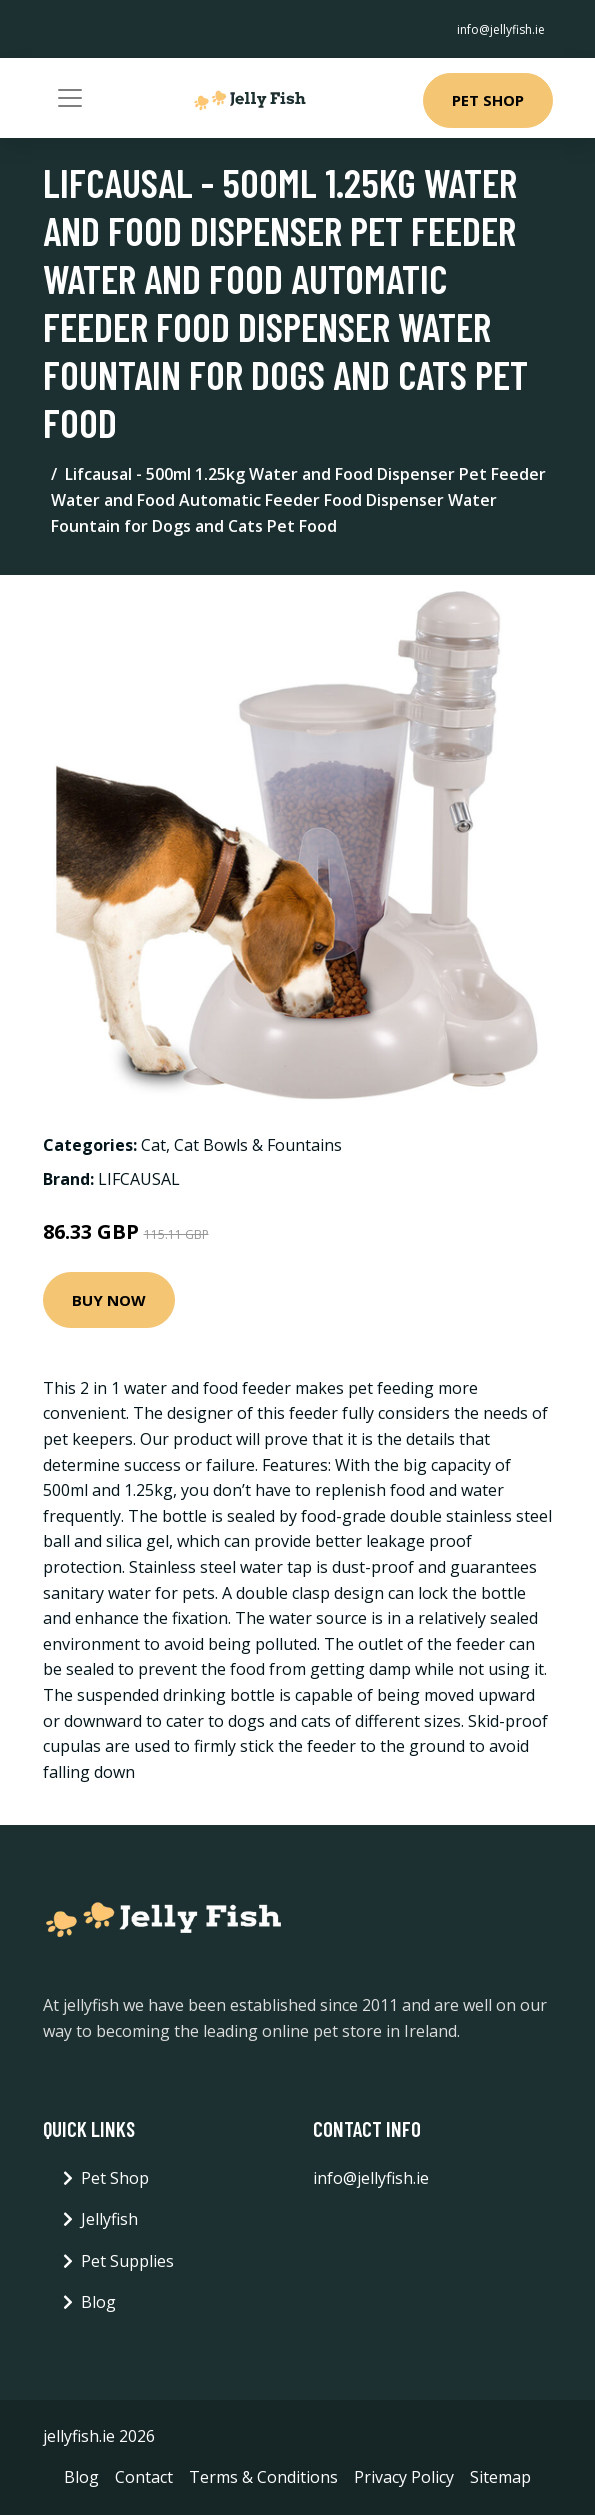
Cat (153, 1145)
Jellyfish (109, 2219)
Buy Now (109, 1300)
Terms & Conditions (263, 2477)
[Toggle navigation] (70, 98)
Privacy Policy (404, 2477)
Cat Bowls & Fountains (258, 1145)
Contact (144, 2477)
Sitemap (500, 2477)
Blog (98, 2302)
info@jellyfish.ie (501, 29)
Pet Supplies (127, 2261)
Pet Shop (488, 100)
